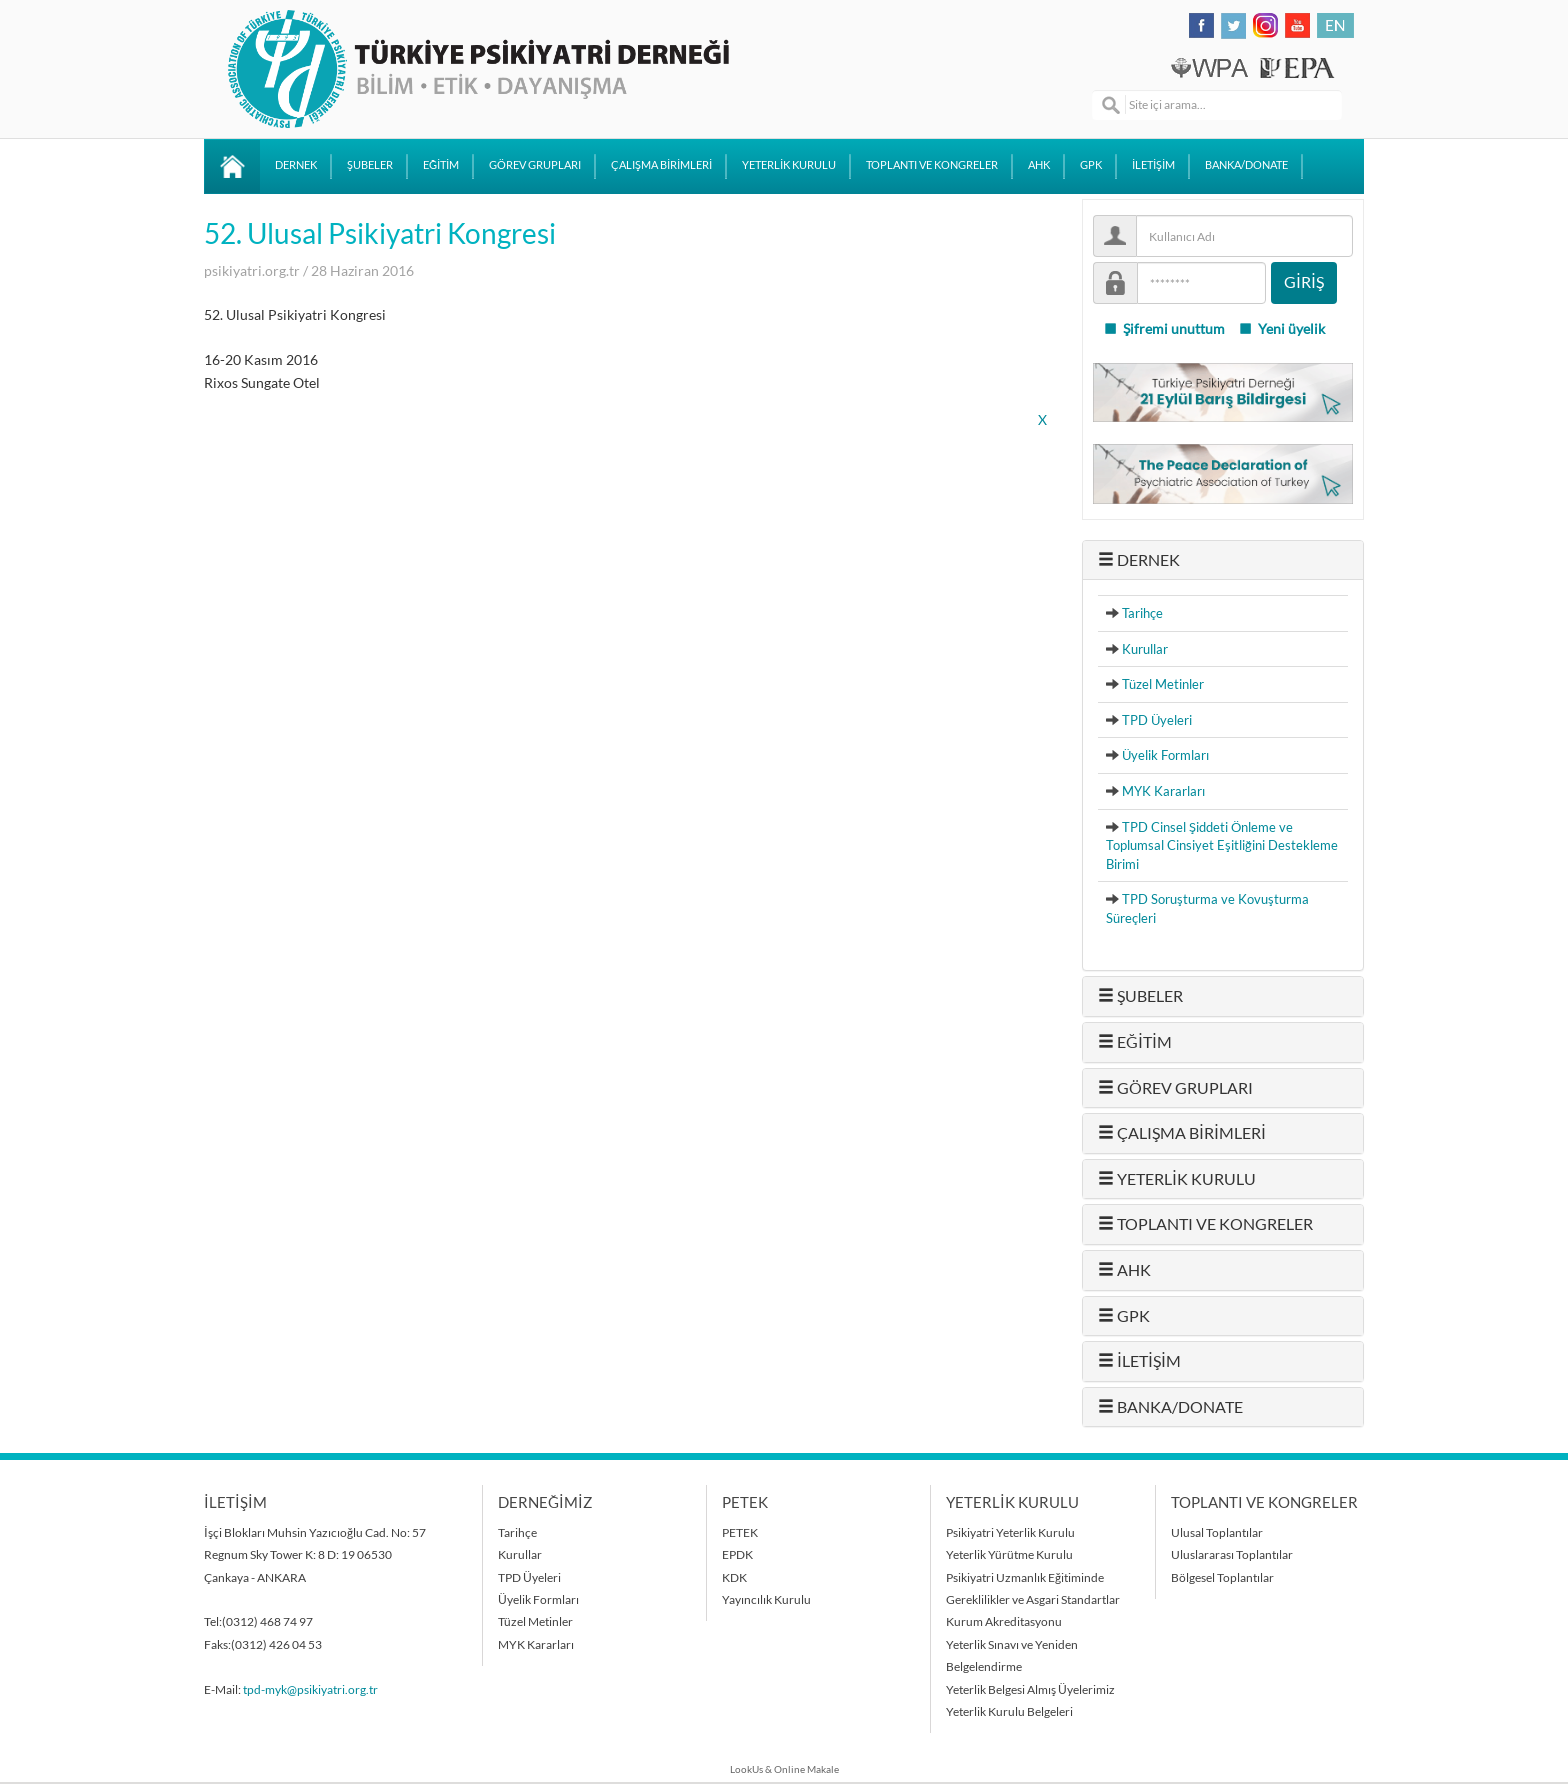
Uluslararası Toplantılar (1232, 1554)
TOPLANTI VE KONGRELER (932, 165)
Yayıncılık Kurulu (766, 1599)
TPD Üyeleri (1157, 720)
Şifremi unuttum (1164, 329)
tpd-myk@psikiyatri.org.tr (310, 1689)
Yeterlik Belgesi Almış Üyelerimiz (1030, 1689)
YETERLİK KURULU (789, 165)
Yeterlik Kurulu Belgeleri (1009, 1711)
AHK (1039, 165)
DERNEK (296, 165)
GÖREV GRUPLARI (535, 165)
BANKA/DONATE (1246, 165)
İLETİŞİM (1153, 165)
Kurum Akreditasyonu (1004, 1621)
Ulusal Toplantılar (1217, 1532)
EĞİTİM (441, 165)
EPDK (737, 1554)
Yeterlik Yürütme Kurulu (1009, 1554)
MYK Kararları (1163, 791)
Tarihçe (1142, 613)
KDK (734, 1577)
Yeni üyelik (1281, 329)
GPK (1091, 165)
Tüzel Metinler (1163, 684)
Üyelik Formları (1165, 755)
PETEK (740, 1532)
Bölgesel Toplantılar (1222, 1577)
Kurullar (1145, 649)
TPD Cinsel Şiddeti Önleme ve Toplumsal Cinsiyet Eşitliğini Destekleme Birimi (1222, 845)
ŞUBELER (370, 165)
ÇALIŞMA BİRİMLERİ (661, 165)
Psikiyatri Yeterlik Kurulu (1010, 1532)
